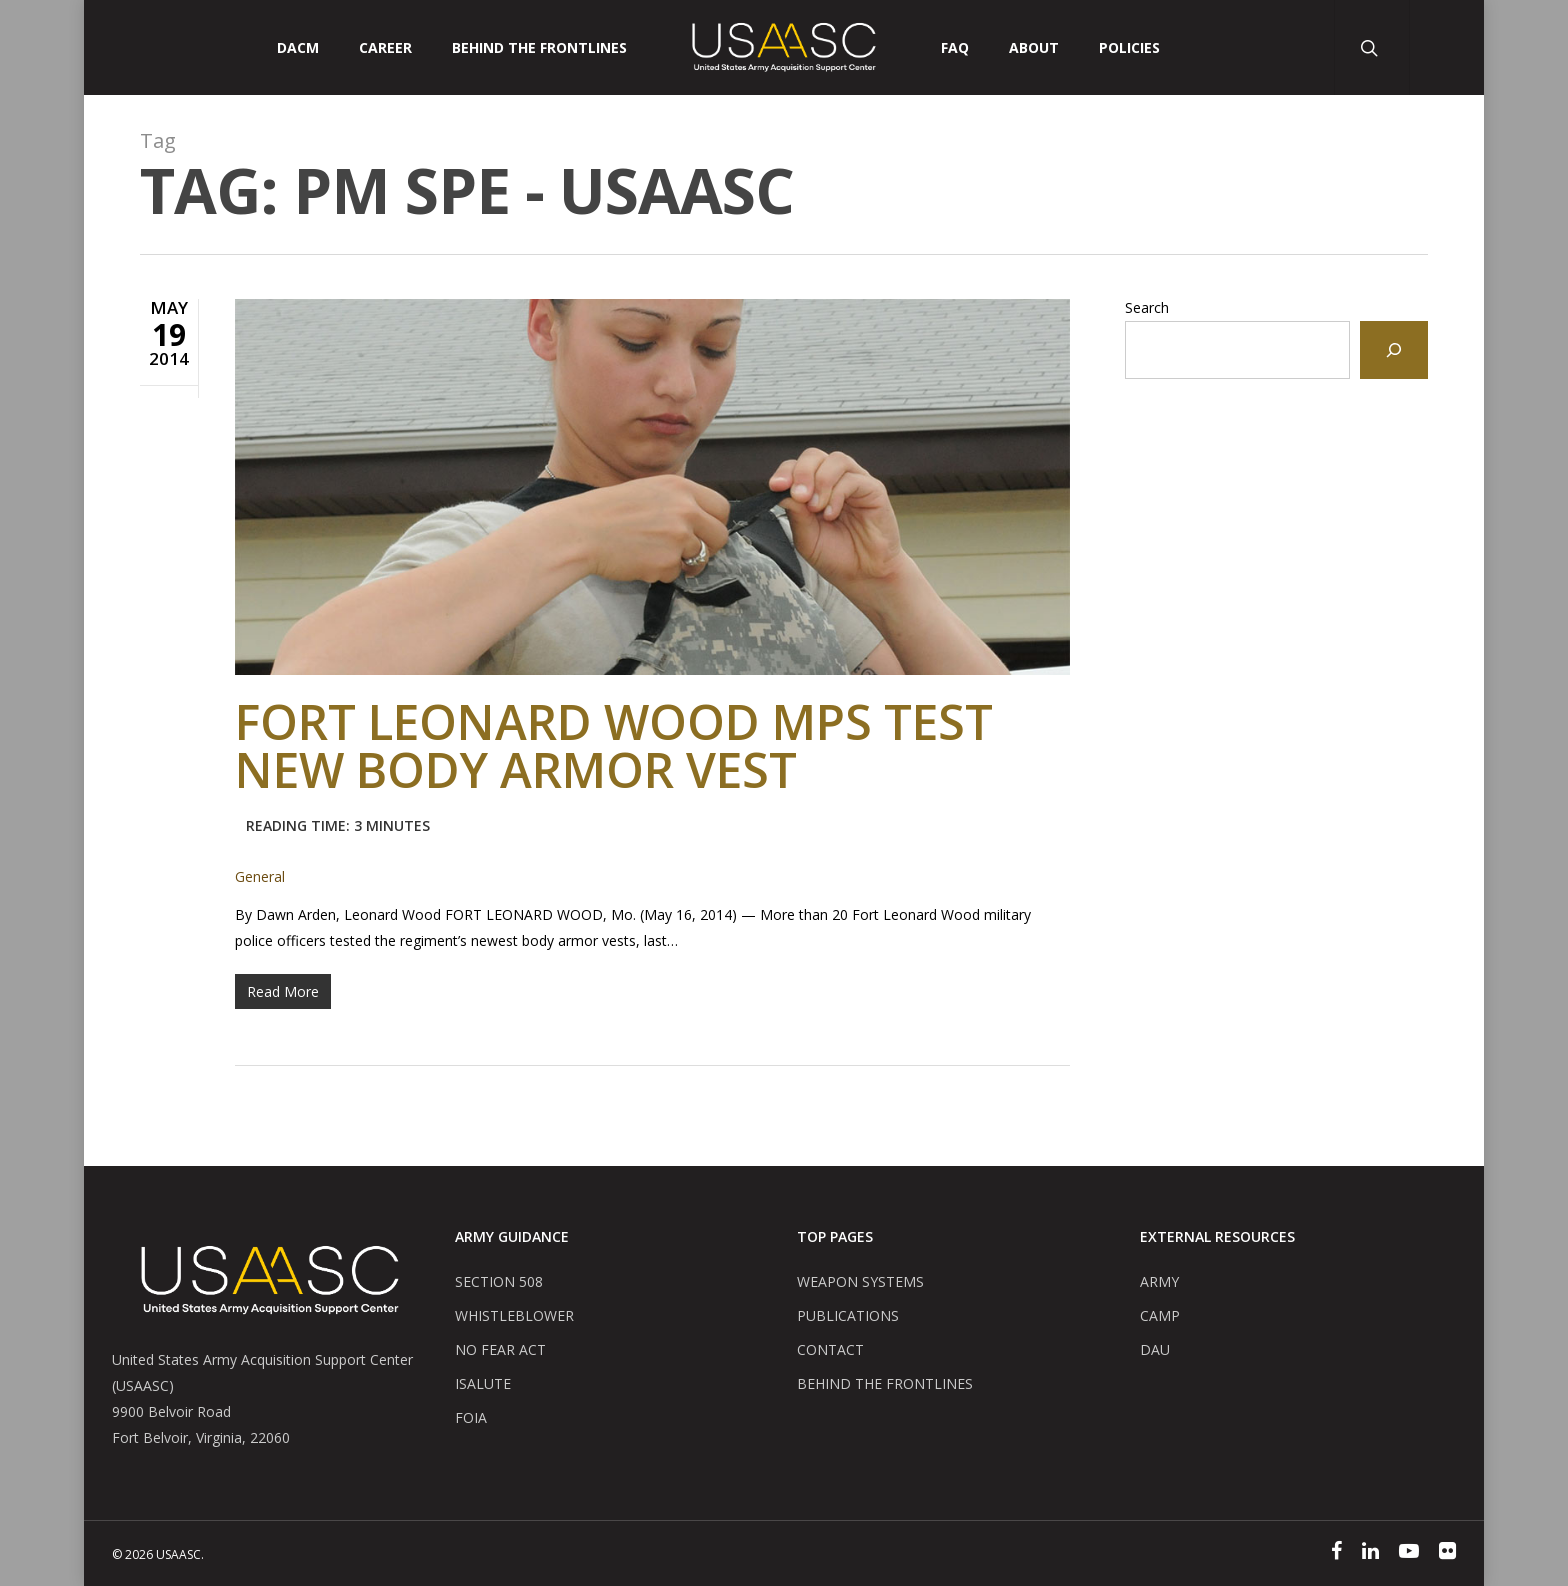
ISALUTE (483, 1383)
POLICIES (1129, 48)
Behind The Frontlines (539, 48)
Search (1147, 307)
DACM (298, 48)
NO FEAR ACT (500, 1349)
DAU (1155, 1349)
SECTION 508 (499, 1281)
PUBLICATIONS (848, 1315)
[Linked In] (1370, 1553)
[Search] (1394, 350)
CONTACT (830, 1349)
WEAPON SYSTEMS (860, 1281)
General (260, 876)
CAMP (1160, 1315)
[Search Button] (1371, 47)
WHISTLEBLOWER (514, 1315)
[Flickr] (1447, 1553)
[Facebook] (1336, 1553)
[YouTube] (1409, 1553)
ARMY (1159, 1281)
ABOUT (1034, 48)
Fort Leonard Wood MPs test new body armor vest (614, 773)
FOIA (471, 1417)
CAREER (385, 48)
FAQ (955, 48)
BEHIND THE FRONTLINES (885, 1383)
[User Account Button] (1446, 47)
